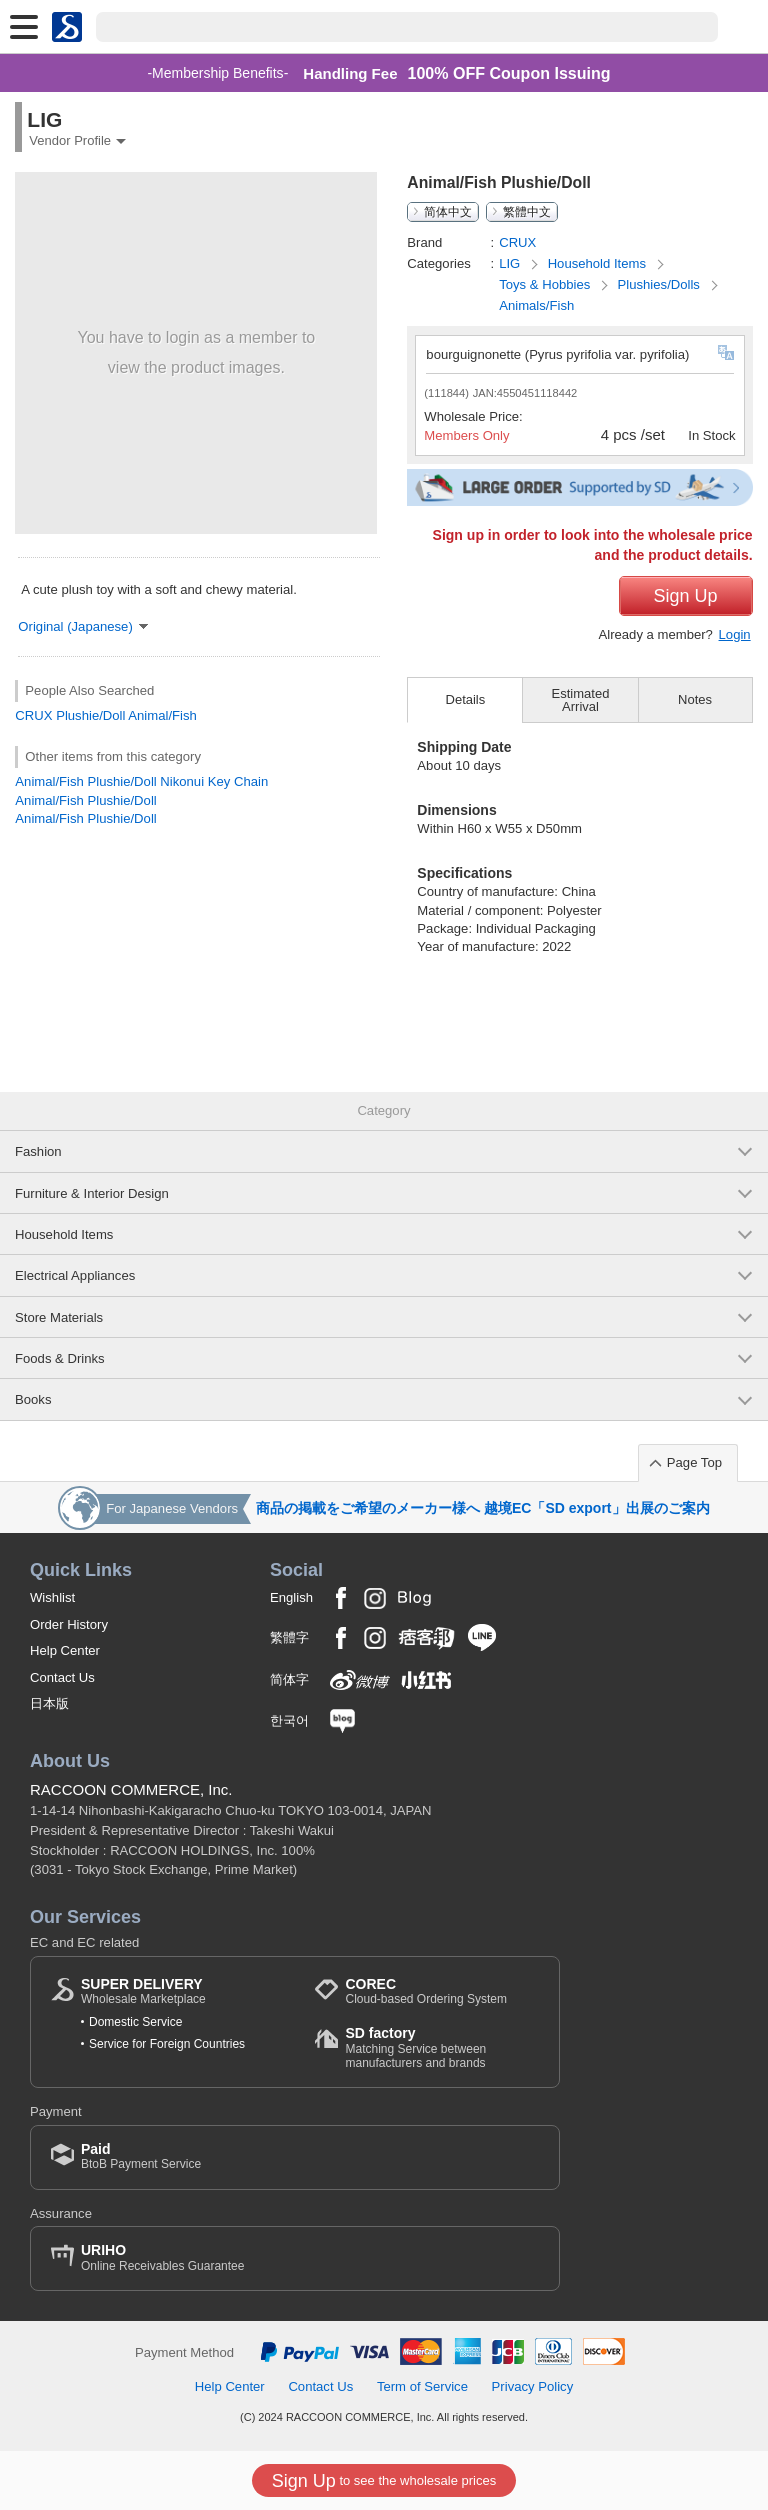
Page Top (694, 1462)
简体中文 (448, 212)
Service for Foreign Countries (167, 2044)
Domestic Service (135, 2022)
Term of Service (422, 2386)
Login (735, 634)
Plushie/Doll (90, 715)
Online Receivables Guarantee (162, 2257)
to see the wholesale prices (384, 2481)
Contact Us (62, 1677)
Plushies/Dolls (661, 284)
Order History (69, 1624)
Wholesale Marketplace (143, 1991)
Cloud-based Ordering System (425, 1991)
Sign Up (686, 596)
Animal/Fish (162, 715)
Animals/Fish (536, 305)
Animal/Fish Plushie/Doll (85, 800)
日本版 (49, 1703)
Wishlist (52, 1597)
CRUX (33, 715)
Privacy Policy (533, 2386)
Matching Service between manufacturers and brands (442, 2047)
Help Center (65, 1650)
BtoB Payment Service (141, 2156)
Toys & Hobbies (546, 284)
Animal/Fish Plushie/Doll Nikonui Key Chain (141, 781)
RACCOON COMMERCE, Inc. (131, 1789)
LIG (511, 263)
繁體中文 (527, 212)
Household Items (599, 263)
